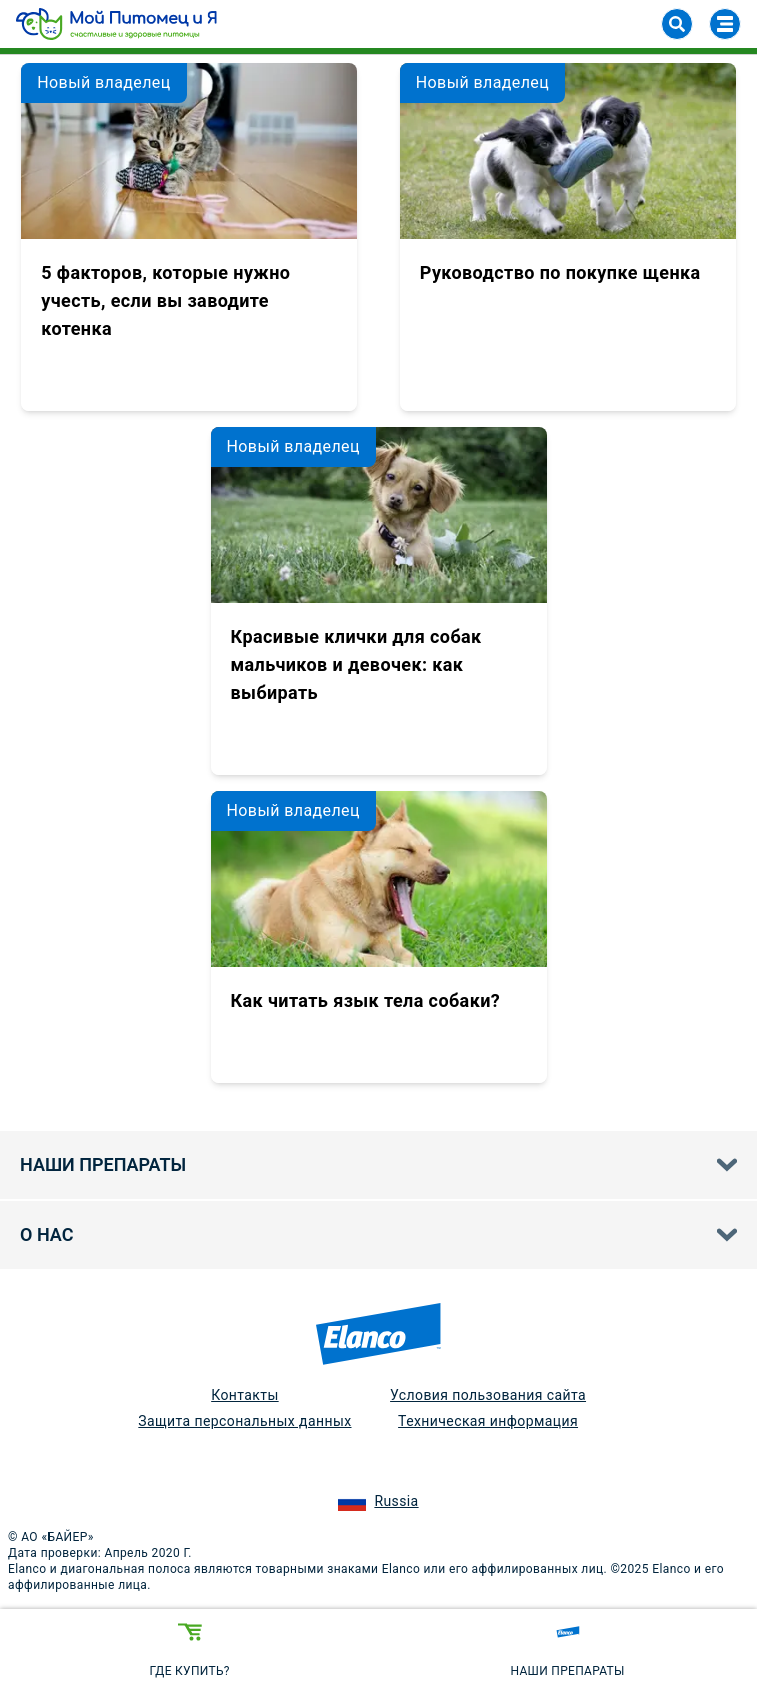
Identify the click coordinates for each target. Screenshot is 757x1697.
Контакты (244, 1395)
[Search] (677, 24)
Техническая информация (488, 1421)
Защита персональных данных (244, 1421)
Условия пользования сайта (488, 1395)
